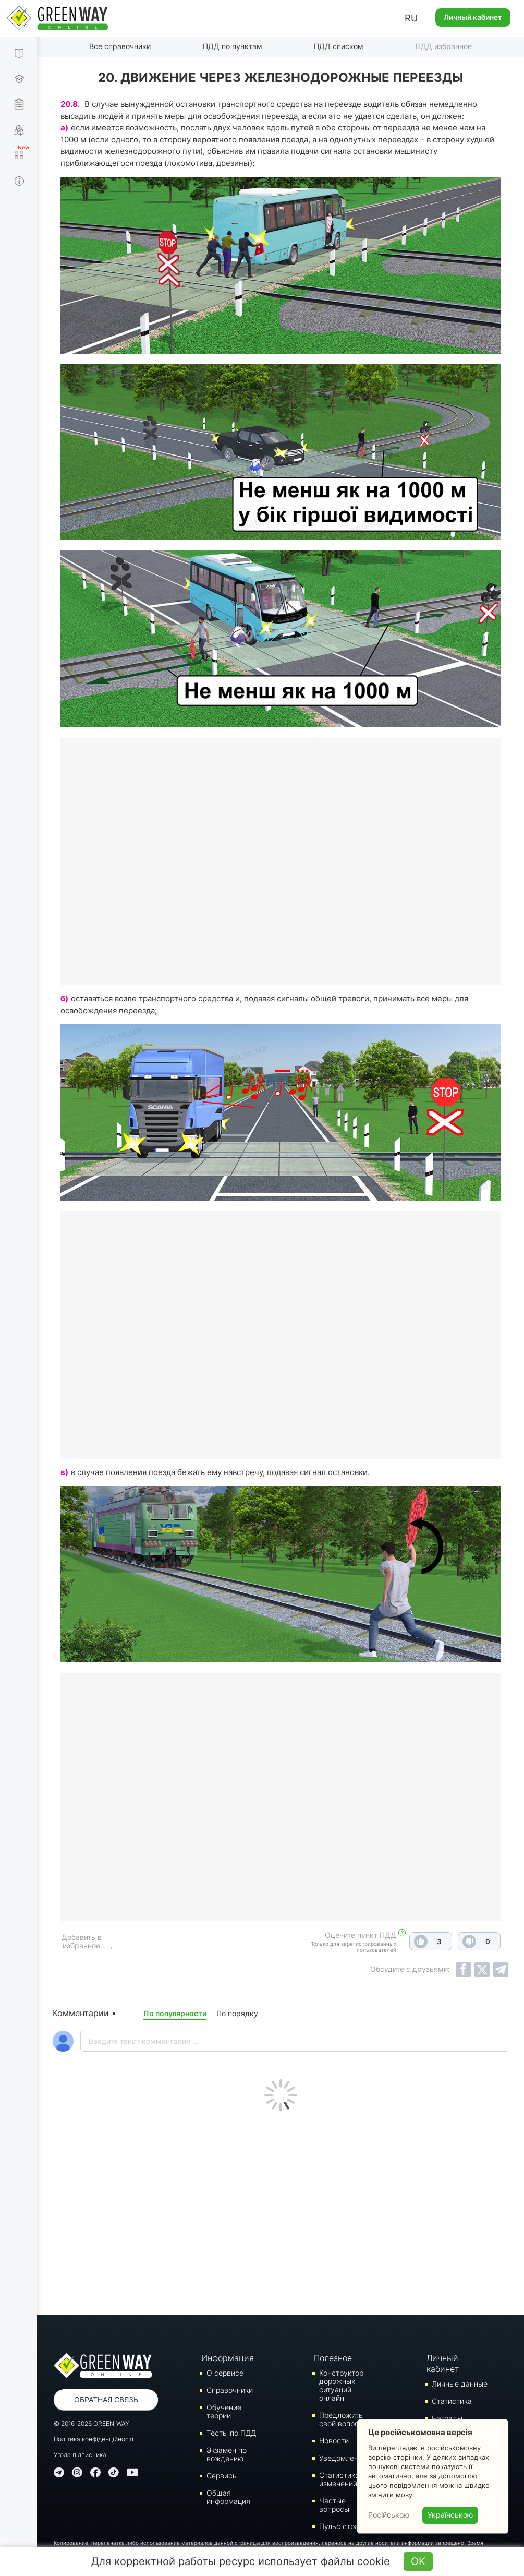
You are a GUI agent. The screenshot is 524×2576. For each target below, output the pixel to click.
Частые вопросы (334, 2504)
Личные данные (460, 2383)
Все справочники (120, 46)
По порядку (237, 2013)
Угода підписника (80, 2455)
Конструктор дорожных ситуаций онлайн (341, 2385)
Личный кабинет (473, 17)
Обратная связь (106, 2399)
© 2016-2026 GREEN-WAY (91, 2423)
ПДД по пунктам (232, 46)
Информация (227, 2358)
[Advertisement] (280, 2211)
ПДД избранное (444, 46)
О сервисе (224, 2372)
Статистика (452, 2401)
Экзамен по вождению (226, 2454)
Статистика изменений (339, 2479)
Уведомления (343, 2457)
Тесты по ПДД (231, 2432)
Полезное (333, 2358)
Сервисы (222, 2475)
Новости (334, 2440)
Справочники (229, 2390)
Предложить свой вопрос (341, 2419)
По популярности (174, 2013)
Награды (447, 2418)
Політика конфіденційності (93, 2439)
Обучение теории (223, 2411)
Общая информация (228, 2497)
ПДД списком (338, 46)
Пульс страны (343, 2526)
